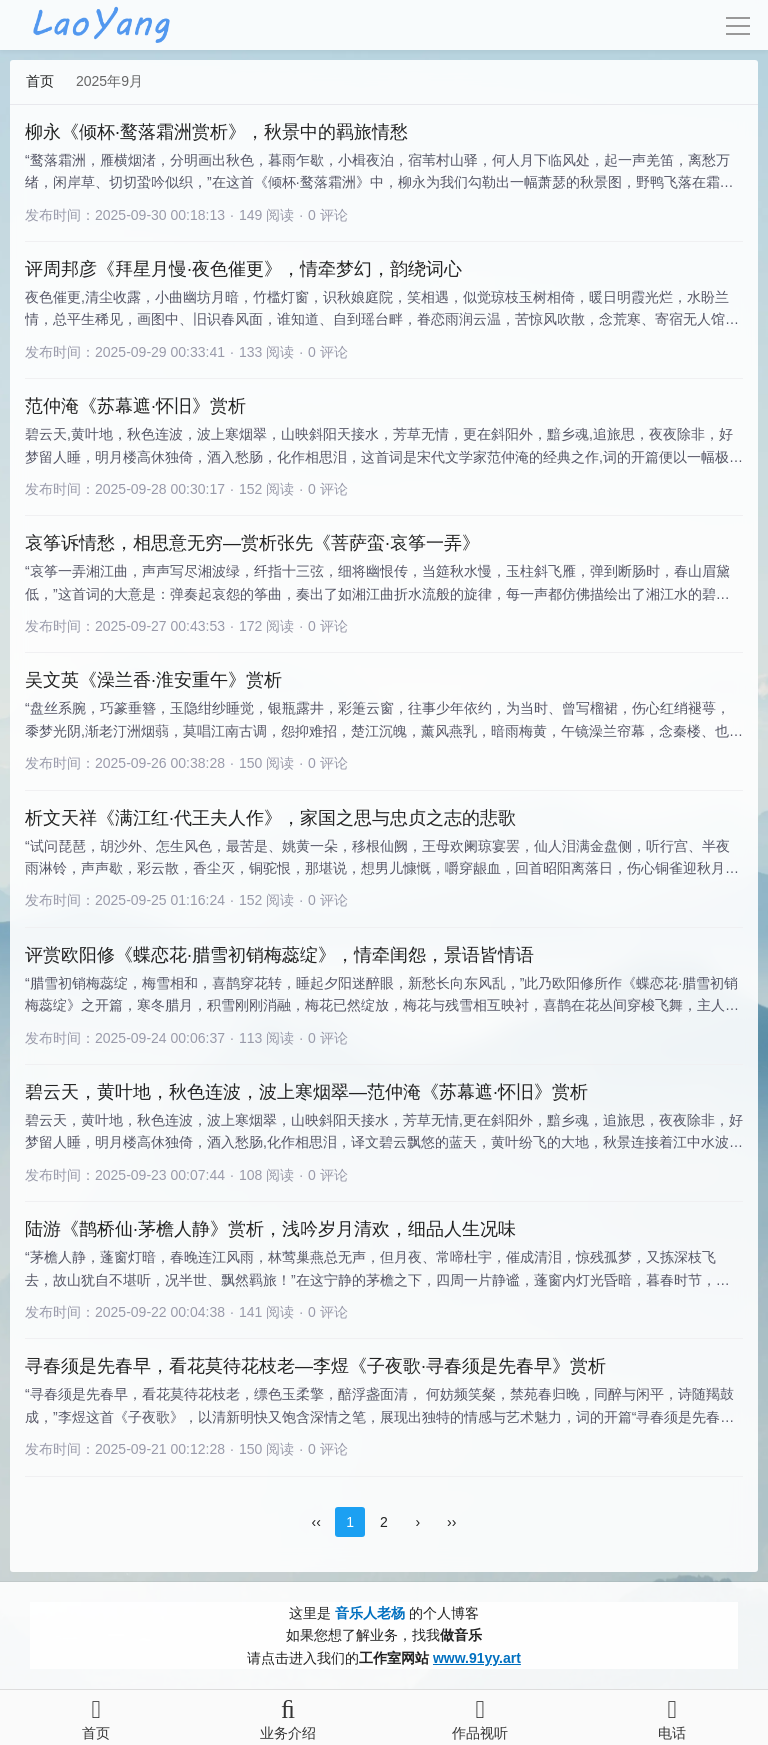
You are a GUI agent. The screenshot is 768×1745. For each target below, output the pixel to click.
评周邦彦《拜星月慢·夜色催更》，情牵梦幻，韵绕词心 (243, 269)
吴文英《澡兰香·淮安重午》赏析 (153, 680)
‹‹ (316, 1522)
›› (451, 1522)
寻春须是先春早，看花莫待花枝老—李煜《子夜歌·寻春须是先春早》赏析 (315, 1366)
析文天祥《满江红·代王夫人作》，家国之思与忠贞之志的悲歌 (270, 818)
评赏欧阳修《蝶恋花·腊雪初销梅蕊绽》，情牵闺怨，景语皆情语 (279, 955)
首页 (40, 81)
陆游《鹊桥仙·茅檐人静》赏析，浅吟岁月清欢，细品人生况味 (270, 1229)
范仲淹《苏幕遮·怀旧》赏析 (135, 406)
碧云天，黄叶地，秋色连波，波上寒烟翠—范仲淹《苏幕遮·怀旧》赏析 (306, 1092)
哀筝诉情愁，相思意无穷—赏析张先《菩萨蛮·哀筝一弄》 (252, 543)
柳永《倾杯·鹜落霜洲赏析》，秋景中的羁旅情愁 (216, 132)
